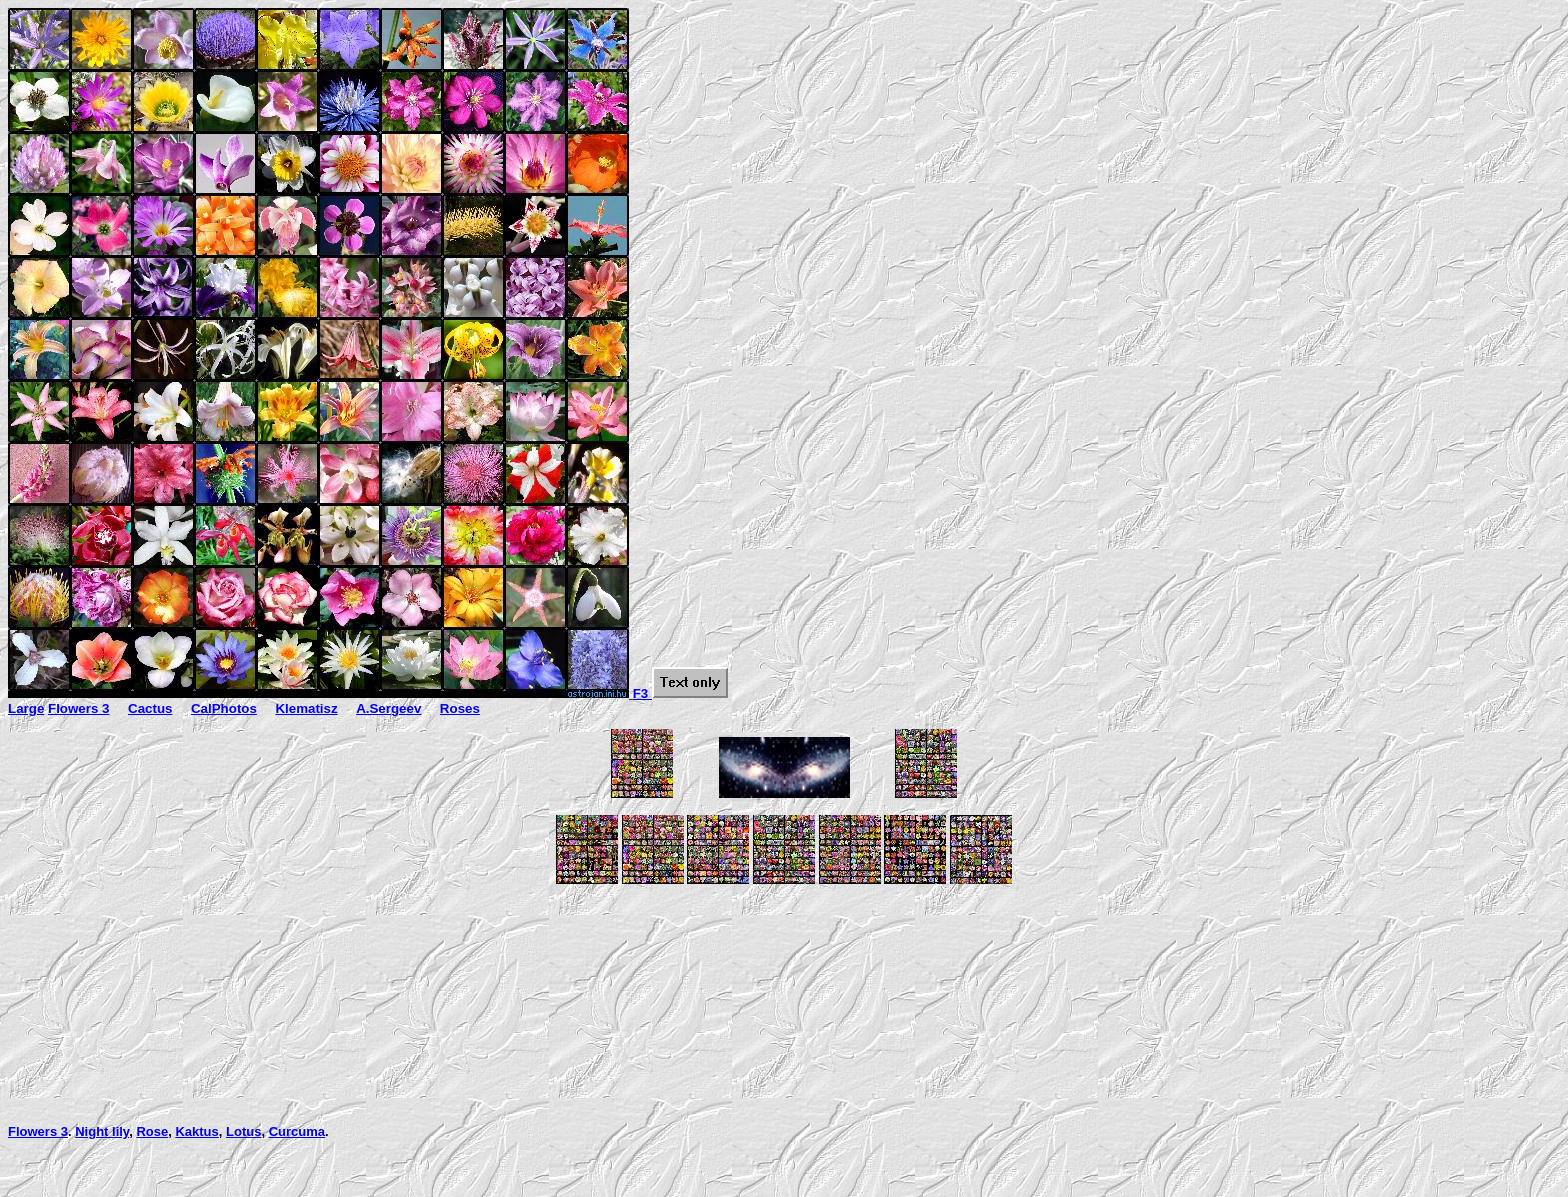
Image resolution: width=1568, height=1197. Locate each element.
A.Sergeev (388, 708)
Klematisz (306, 708)
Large (26, 708)
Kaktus (196, 1131)
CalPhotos (224, 708)
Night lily (102, 1131)
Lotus (243, 1131)
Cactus (150, 708)
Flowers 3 (78, 708)
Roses (460, 708)
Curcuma (297, 1131)
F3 (680, 693)
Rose (152, 1131)
